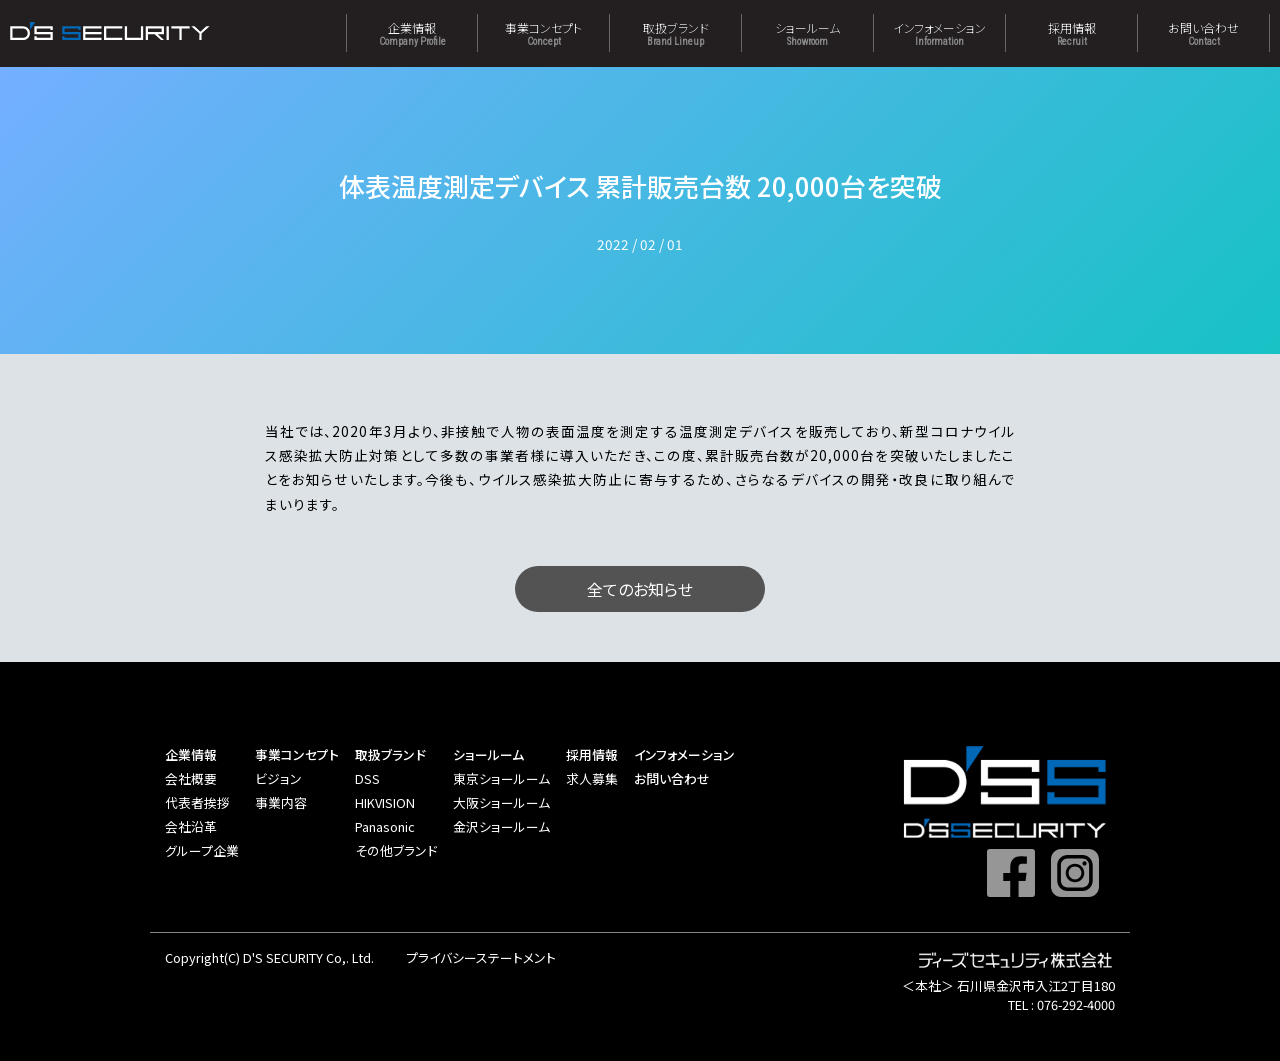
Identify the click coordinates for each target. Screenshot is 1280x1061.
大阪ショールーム (501, 802)
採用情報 (1071, 33)
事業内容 (281, 802)
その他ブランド (396, 850)
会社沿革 (191, 826)
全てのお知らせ (640, 589)
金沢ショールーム (501, 826)
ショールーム (807, 33)
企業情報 (412, 33)
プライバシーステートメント (481, 957)
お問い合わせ (1203, 33)
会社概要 (191, 778)
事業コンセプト (543, 33)
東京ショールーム (501, 778)
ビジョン (278, 778)
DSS (367, 778)
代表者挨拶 (197, 802)
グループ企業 (202, 850)
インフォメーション (939, 33)
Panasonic (385, 826)
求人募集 (592, 778)
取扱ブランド (675, 33)
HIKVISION (385, 802)
